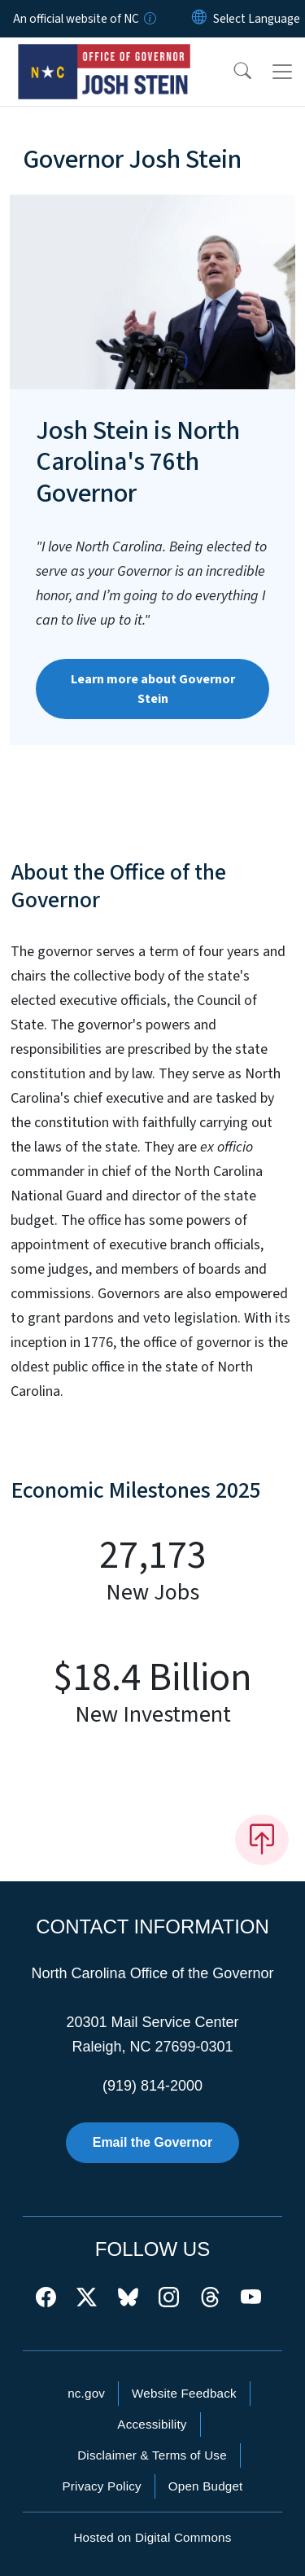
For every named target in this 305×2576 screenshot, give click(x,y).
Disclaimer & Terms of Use (152, 2455)
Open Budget (205, 2486)
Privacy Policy (101, 2486)
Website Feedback (184, 2393)
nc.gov (86, 2393)
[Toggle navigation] (282, 71)
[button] (231, 71)
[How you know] (149, 19)
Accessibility (151, 2424)
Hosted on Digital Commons (152, 2537)
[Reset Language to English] (199, 19)
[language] (256, 19)
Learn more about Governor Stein (153, 689)
